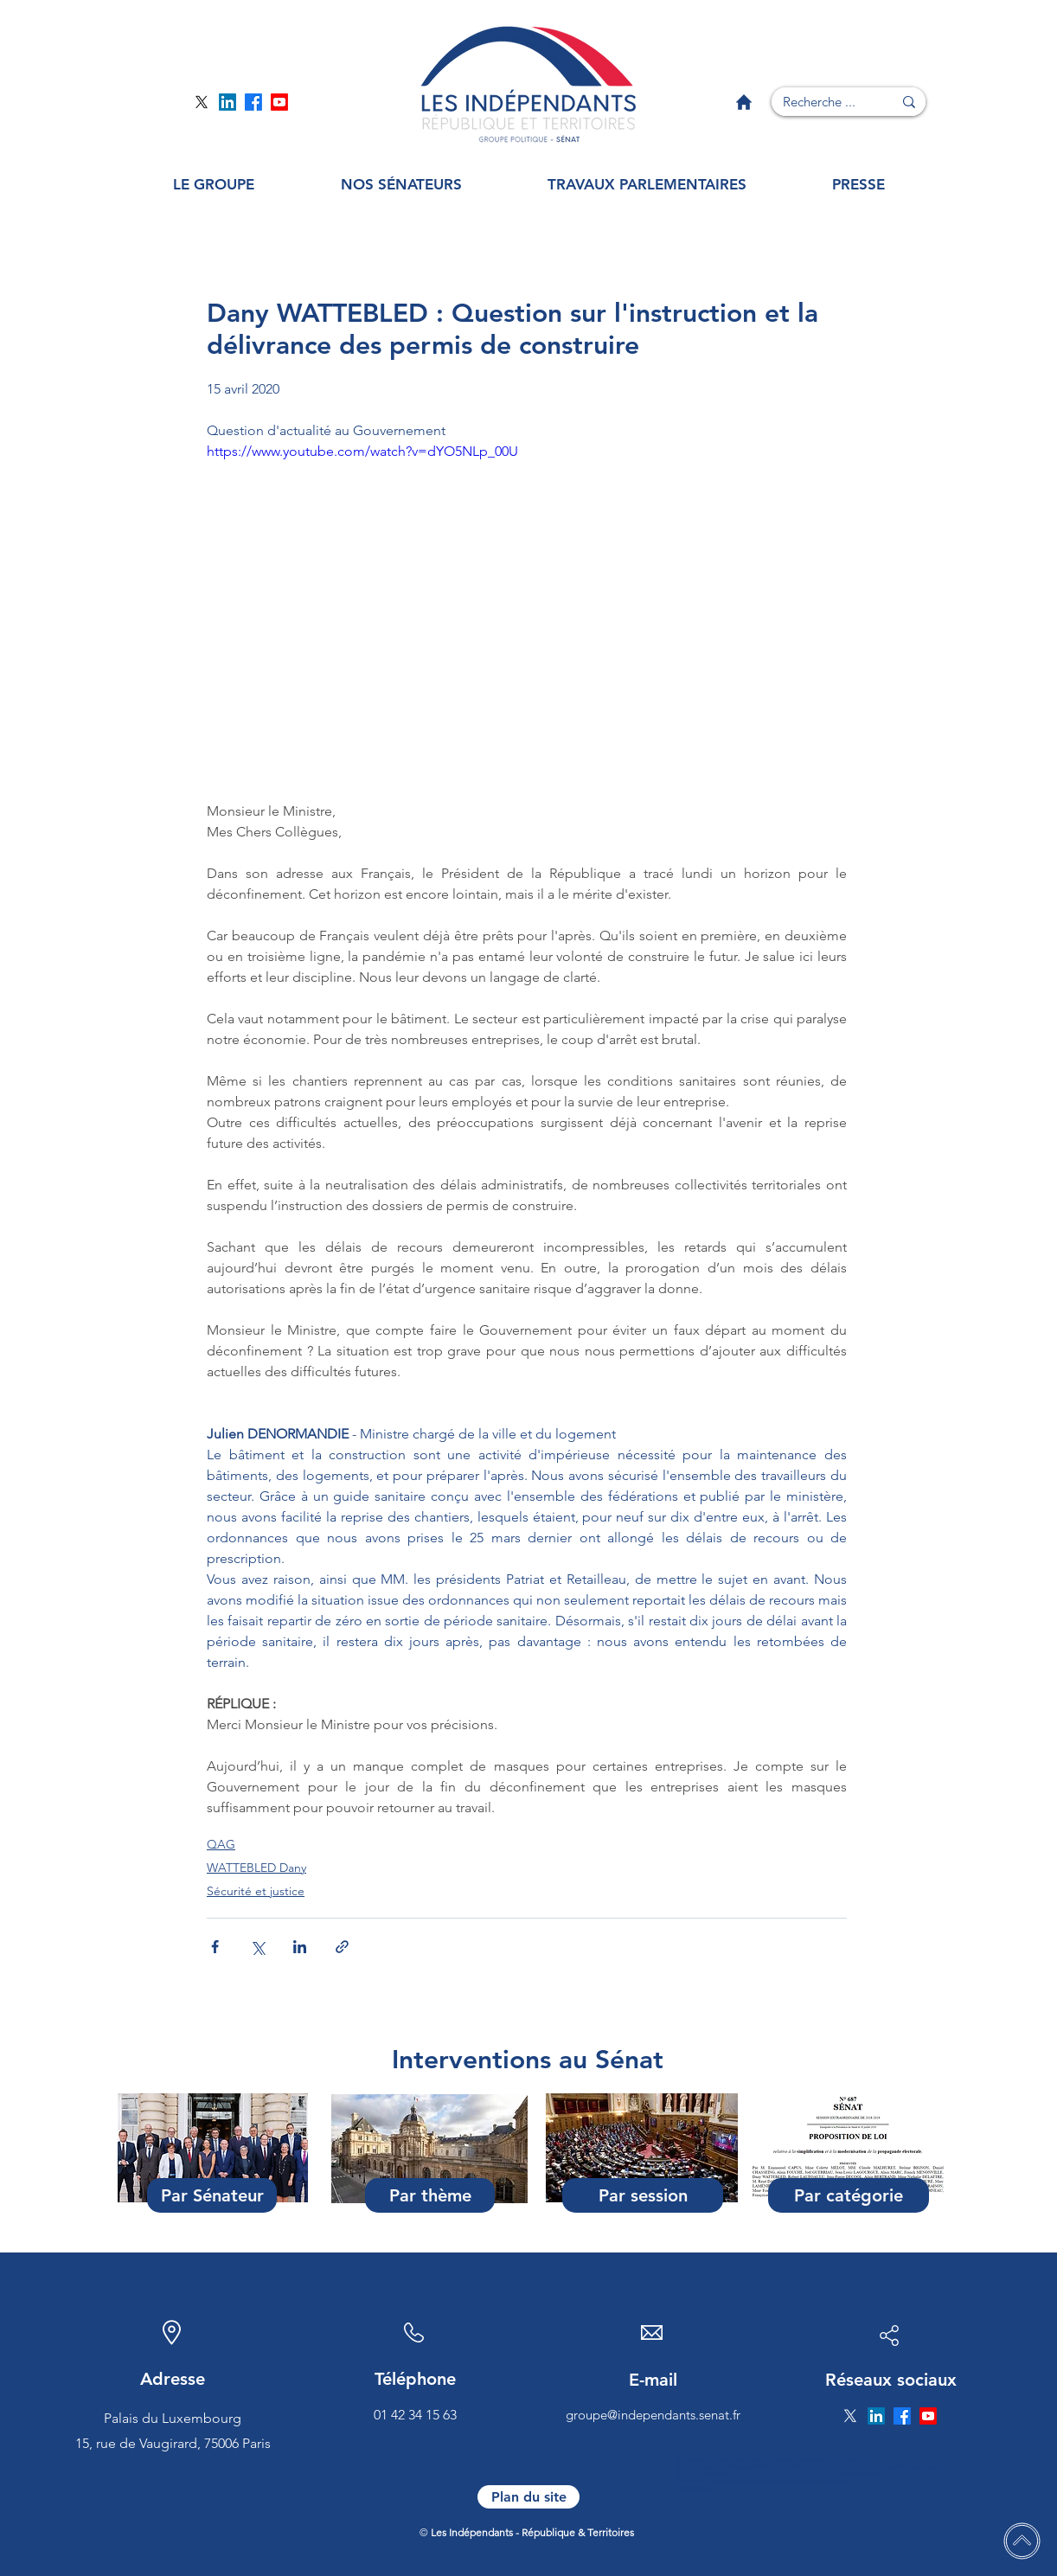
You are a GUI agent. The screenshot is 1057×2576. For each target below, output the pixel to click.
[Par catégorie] (848, 2195)
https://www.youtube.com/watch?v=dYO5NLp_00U (362, 451)
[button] (214, 184)
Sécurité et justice (255, 1891)
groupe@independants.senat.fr (653, 2414)
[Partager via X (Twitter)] (257, 1946)
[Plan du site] (528, 2497)
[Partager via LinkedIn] (299, 1946)
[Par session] (642, 2195)
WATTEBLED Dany (256, 1867)
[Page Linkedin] (227, 102)
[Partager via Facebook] (215, 1946)
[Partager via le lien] (342, 1946)
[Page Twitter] (201, 102)
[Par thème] (430, 2195)
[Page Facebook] (253, 102)
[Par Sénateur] (212, 2195)
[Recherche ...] (819, 102)
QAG (221, 1844)
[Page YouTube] (279, 102)
